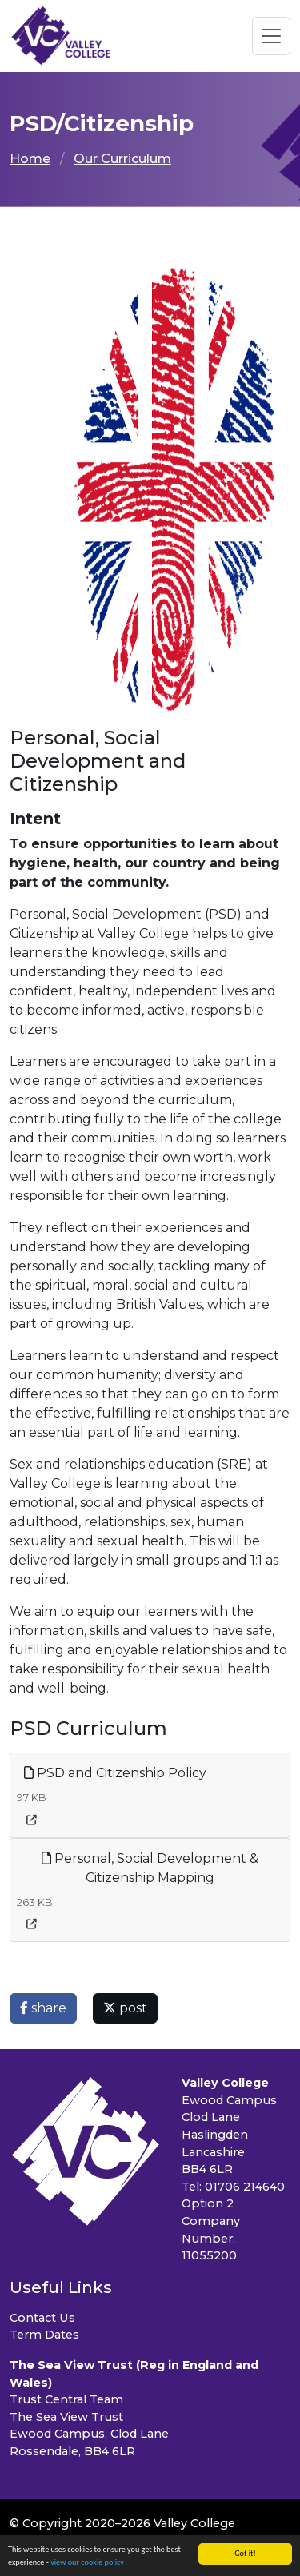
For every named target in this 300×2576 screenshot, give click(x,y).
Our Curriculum (122, 158)
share (43, 2008)
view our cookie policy (87, 2563)
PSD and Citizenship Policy (115, 1772)
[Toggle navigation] (271, 36)
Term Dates (44, 2334)
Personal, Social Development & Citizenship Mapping (150, 1868)
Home (30, 158)
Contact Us (42, 2318)
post (125, 2008)
